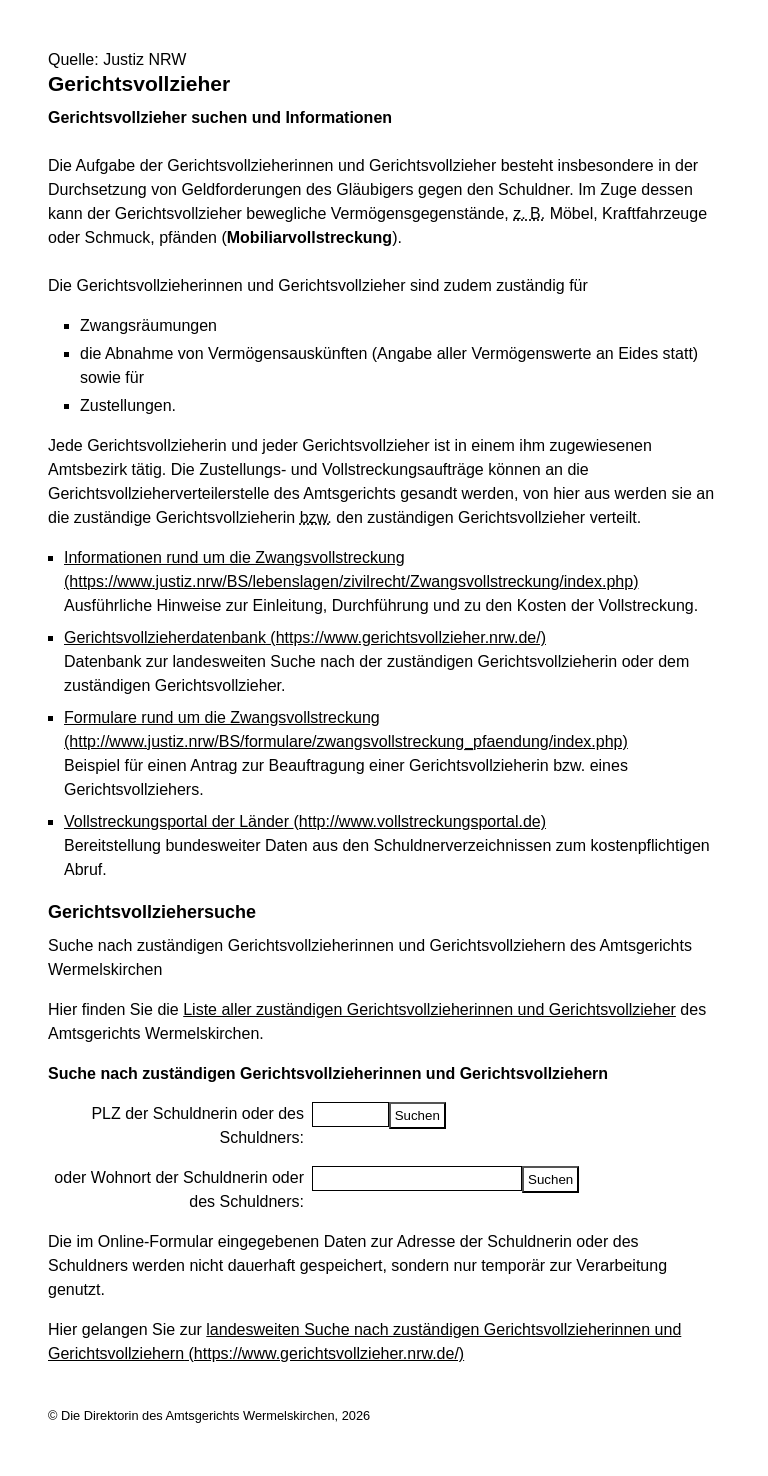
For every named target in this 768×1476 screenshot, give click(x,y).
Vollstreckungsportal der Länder (305, 821)
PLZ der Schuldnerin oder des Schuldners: (197, 1125)
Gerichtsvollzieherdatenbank (305, 637)
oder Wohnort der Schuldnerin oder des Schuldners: (179, 1189)
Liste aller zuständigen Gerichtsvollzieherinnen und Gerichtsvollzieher (429, 1009)
